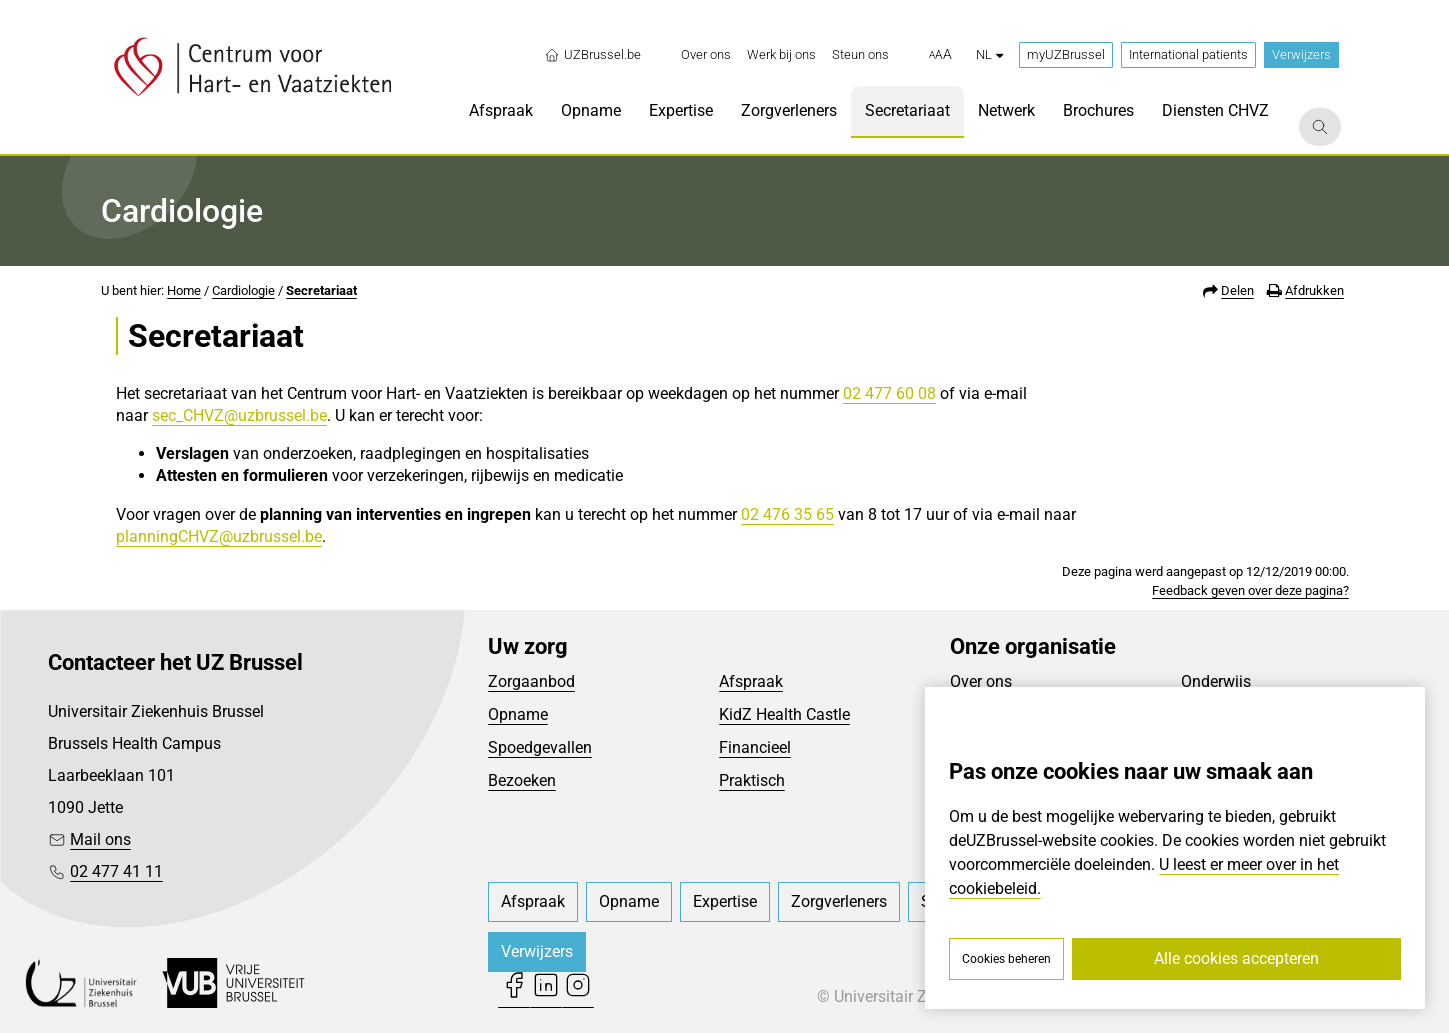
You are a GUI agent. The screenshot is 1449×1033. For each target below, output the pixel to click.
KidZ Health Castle (784, 714)
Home (184, 290)
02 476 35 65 (787, 514)
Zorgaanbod (531, 681)
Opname (518, 714)
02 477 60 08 (889, 393)
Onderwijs (1216, 681)
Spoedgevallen (540, 747)
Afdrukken (1314, 290)
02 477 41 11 (116, 871)
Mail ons (100, 839)
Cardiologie (243, 290)
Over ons (981, 681)
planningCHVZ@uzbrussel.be (219, 536)
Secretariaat (321, 290)
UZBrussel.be (592, 55)
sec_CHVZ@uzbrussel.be (239, 415)
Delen (1237, 290)
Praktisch (752, 780)
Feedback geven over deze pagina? (1250, 590)
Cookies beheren (1006, 959)
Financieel (755, 747)
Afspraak (751, 681)
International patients (1188, 54)
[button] (940, 55)
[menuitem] (706, 55)
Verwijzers (1301, 54)
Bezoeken (522, 780)
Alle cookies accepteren (1236, 958)
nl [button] (989, 54)
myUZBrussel (1066, 54)
